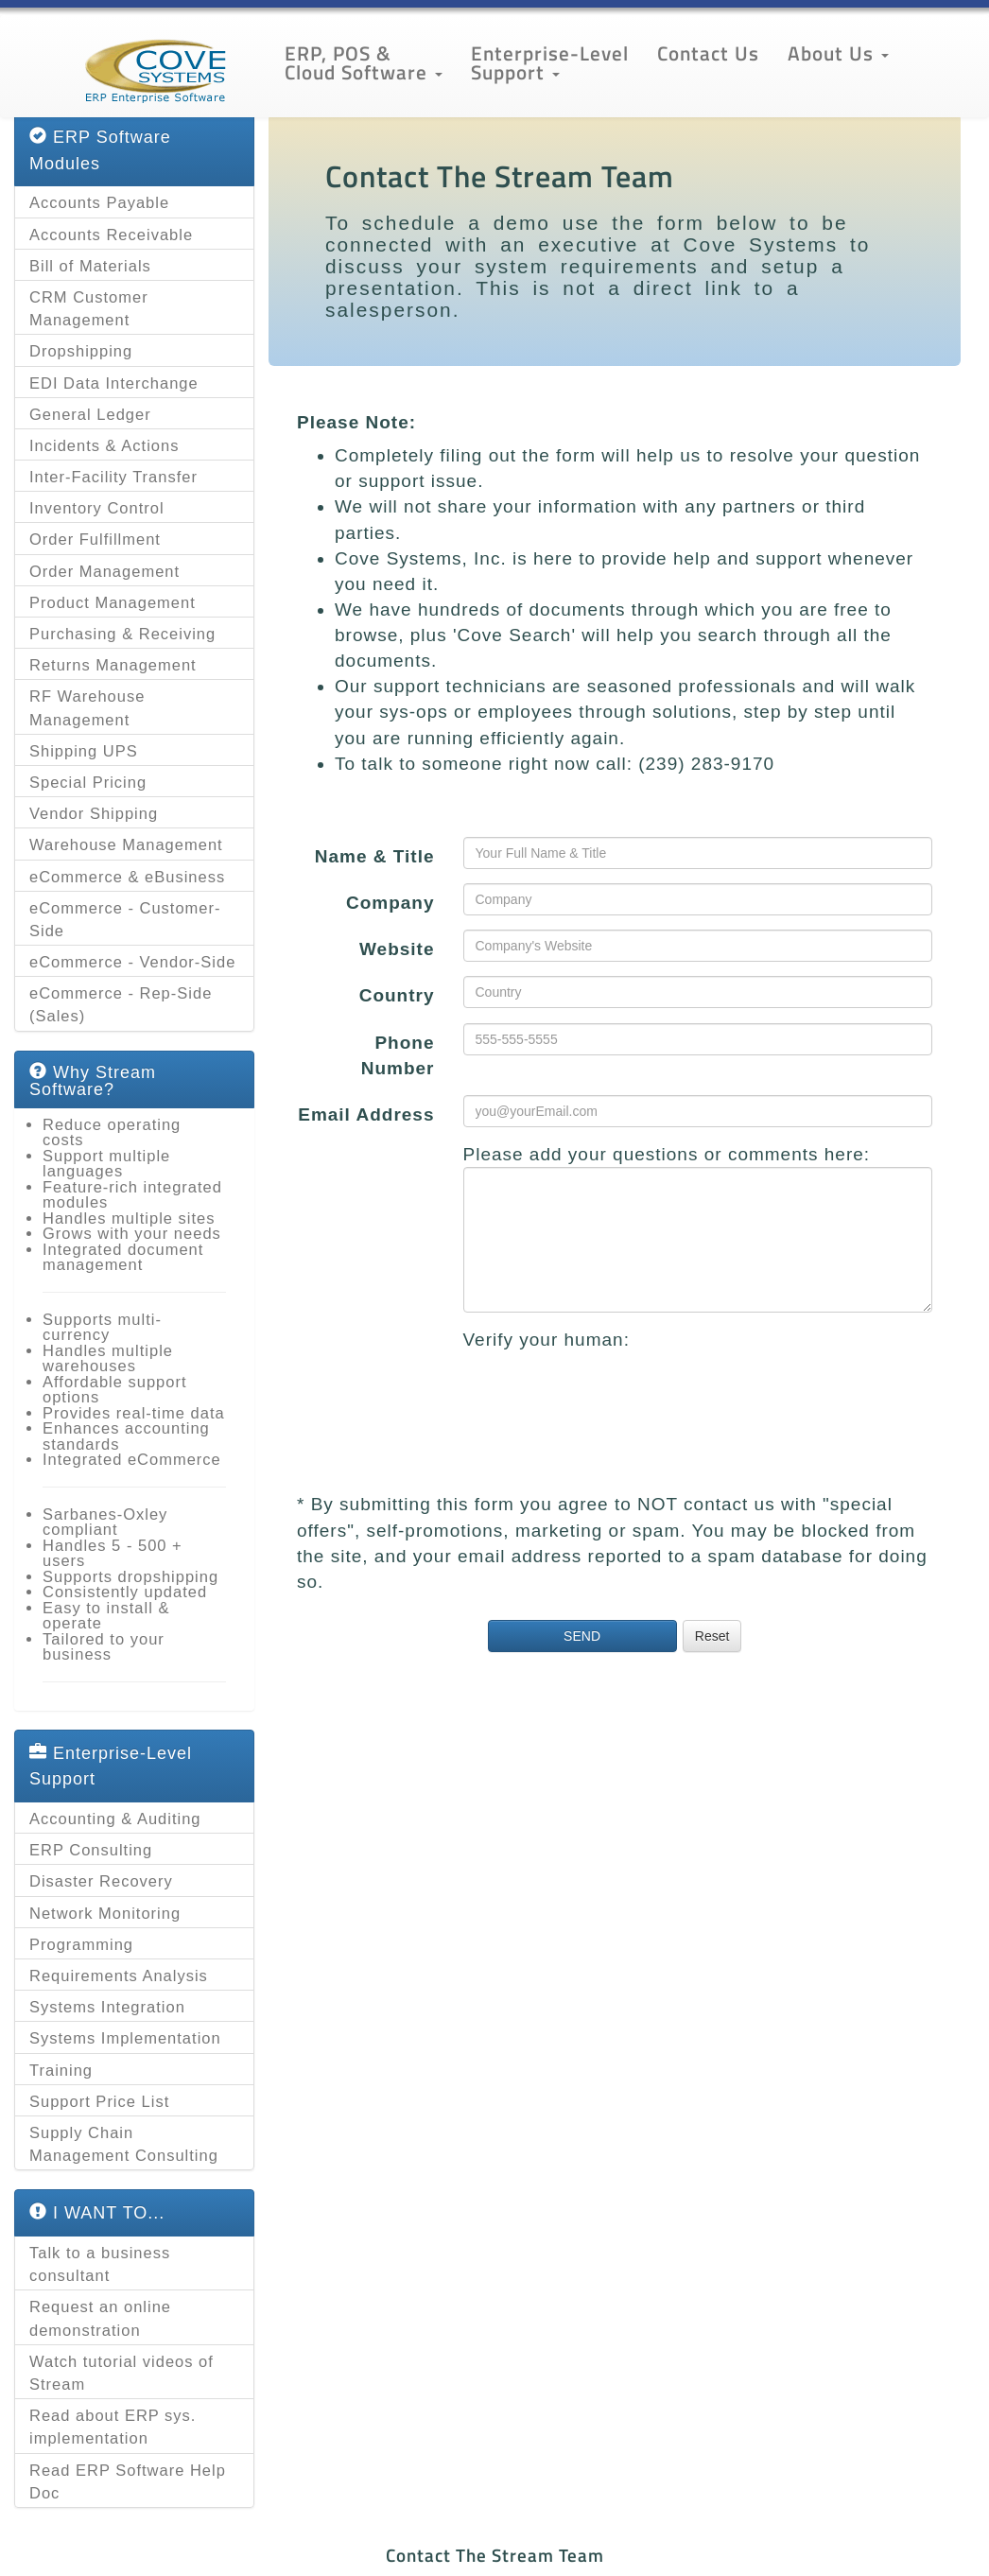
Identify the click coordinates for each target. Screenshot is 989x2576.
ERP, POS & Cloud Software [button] (363, 62)
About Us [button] (838, 53)
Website (397, 949)
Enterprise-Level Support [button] (550, 62)
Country (397, 995)
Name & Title (375, 856)
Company (390, 903)
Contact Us (708, 53)
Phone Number (398, 1055)
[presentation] (607, 1389)
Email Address (366, 1114)
